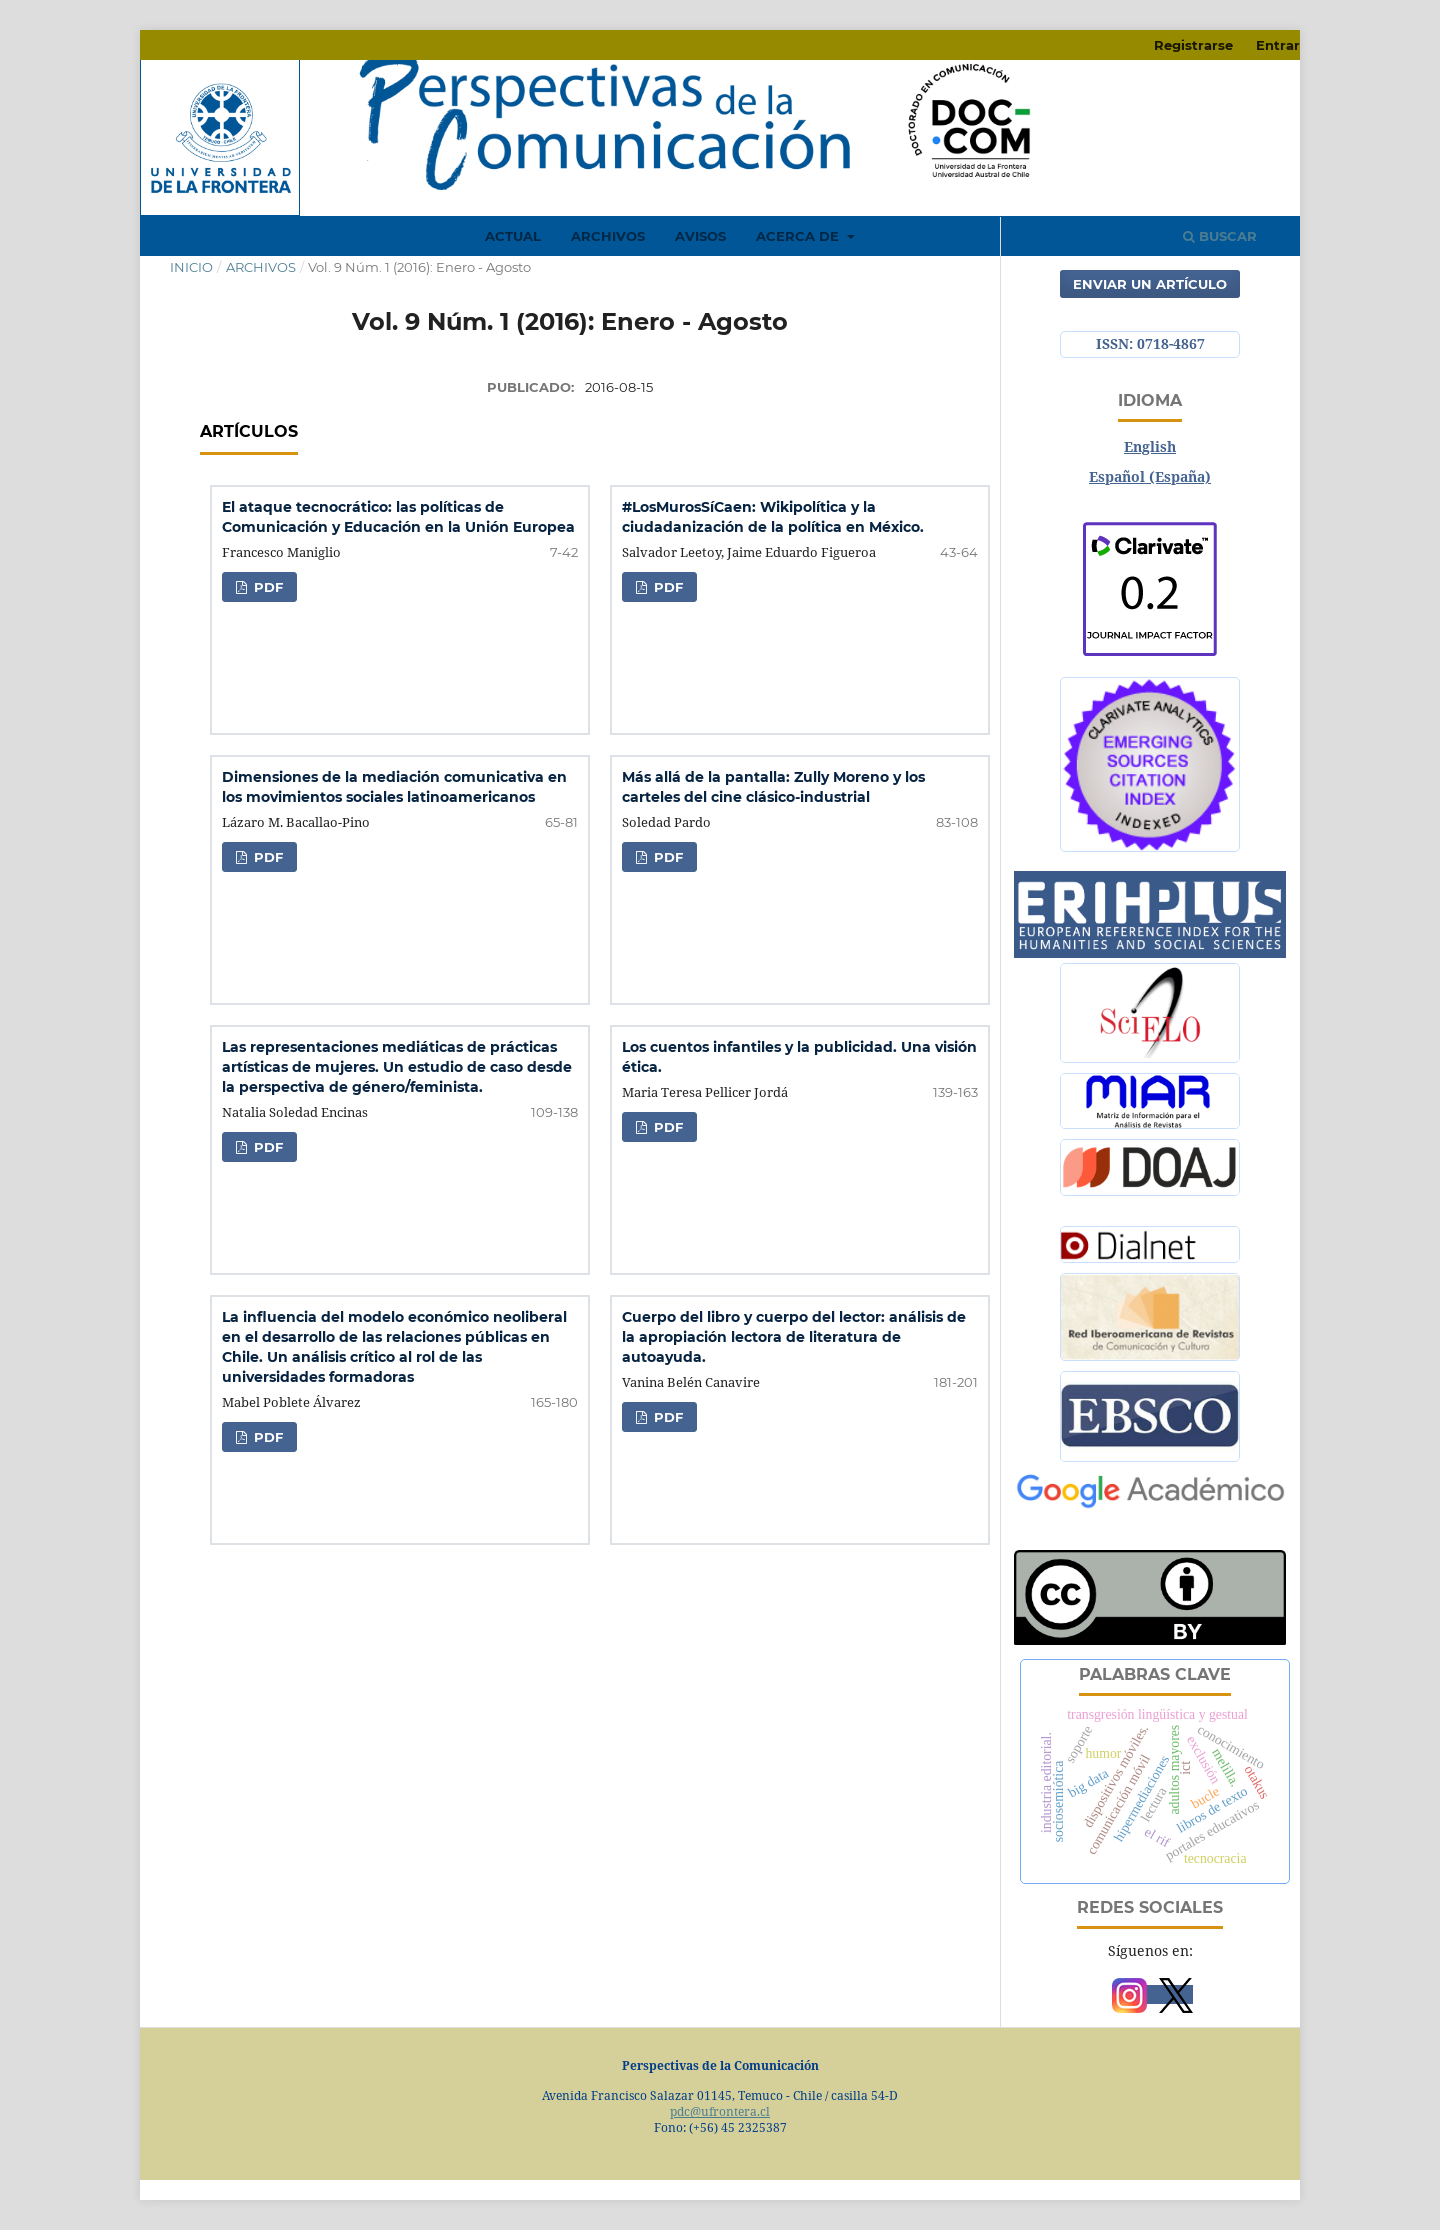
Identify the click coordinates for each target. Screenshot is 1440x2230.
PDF (266, 587)
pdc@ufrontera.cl (720, 2111)
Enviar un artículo (1150, 284)
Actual (513, 236)
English (1150, 446)
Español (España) (1150, 476)
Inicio (191, 267)
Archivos (608, 236)
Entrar (1278, 45)
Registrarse (1193, 45)
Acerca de (799, 236)
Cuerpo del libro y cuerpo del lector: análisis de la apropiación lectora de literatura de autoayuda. (794, 1337)
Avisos (700, 236)
